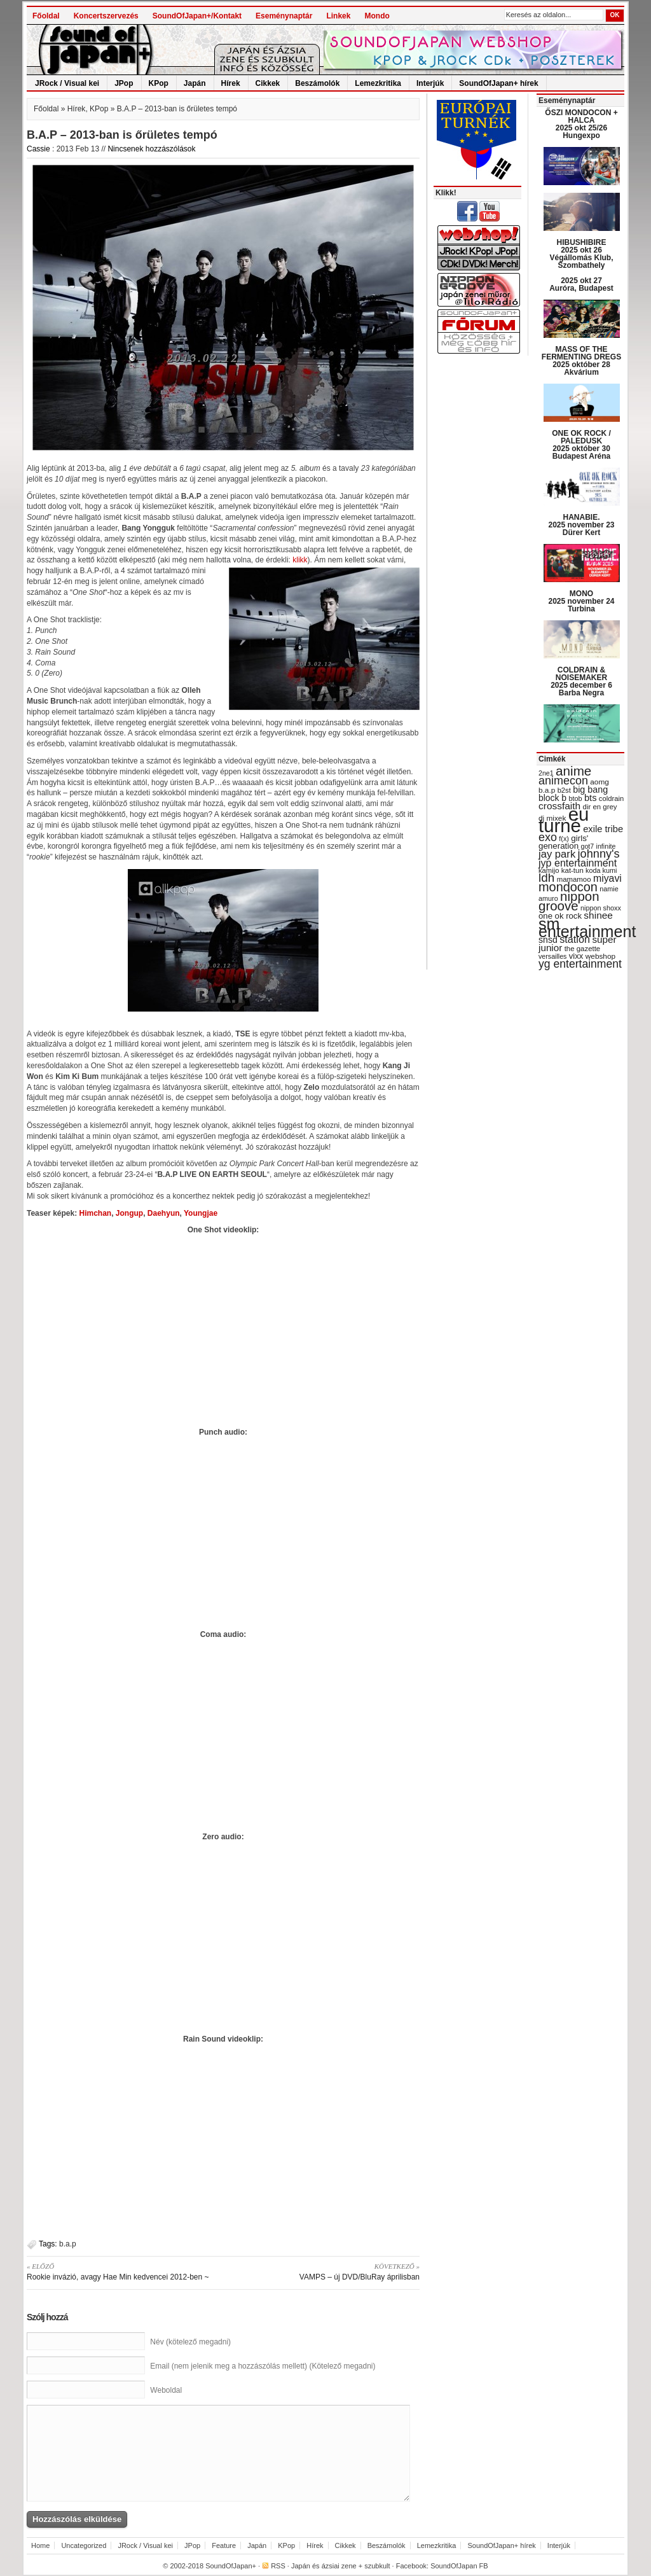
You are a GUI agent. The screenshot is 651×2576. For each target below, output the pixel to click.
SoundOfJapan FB (459, 2566)
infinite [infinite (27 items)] (606, 846)
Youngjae (200, 1213)
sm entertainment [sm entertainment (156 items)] (587, 927)
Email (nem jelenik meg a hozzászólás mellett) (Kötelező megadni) (262, 2366)
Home (40, 2545)
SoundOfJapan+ (230, 2566)
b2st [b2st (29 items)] (564, 790)
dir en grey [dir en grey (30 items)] (600, 807)
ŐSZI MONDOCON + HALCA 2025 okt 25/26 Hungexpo (581, 124)
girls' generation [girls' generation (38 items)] (563, 842)
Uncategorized (83, 2545)
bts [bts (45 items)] (590, 798)
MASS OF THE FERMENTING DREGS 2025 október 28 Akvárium (581, 361)
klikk (299, 559)
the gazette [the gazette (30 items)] (583, 948)
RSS (278, 2566)
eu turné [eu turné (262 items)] (563, 820)
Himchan (95, 1213)
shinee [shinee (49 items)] (598, 915)
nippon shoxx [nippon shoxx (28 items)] (600, 908)
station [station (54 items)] (574, 939)
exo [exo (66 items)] (547, 837)
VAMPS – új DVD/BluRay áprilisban (326, 2271)
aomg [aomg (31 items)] (599, 781)
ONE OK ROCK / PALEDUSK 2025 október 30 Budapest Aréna (581, 445)
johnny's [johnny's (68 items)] (599, 853)
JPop (123, 83)
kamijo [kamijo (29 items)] (548, 870)
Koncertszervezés (106, 15)
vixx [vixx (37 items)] (576, 956)
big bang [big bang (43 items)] (590, 789)
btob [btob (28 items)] (575, 798)
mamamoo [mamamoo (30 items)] (574, 879)
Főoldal (46, 15)
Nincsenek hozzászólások (151, 148)
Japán (195, 83)
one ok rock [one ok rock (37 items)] (560, 916)
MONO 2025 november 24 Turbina (581, 601)
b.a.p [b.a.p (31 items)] (546, 790)
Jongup (129, 1213)
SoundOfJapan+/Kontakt (197, 15)
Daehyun (163, 1213)
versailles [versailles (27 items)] (552, 956)
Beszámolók (317, 83)
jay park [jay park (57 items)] (556, 854)
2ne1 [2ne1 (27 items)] (546, 773)
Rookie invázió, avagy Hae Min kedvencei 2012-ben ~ (120, 2271)
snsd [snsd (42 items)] (548, 940)
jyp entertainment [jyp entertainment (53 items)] (577, 862)
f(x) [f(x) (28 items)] (564, 838)
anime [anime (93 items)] (573, 770)
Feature (224, 2545)
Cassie (38, 148)
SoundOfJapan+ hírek (498, 83)
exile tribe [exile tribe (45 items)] (603, 829)
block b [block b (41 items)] (552, 798)
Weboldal (166, 2390)
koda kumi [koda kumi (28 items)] (601, 870)
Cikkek (268, 83)
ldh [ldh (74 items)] (546, 877)
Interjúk (430, 83)
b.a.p (67, 2243)
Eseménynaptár (284, 15)
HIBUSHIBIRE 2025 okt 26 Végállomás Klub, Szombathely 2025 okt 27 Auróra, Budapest (581, 265)
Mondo (376, 15)
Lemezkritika (378, 83)
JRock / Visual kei (67, 83)
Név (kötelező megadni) (190, 2341)
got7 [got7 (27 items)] (587, 846)
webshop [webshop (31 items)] (600, 956)
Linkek (338, 15)
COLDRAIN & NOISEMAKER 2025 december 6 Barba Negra (581, 681)
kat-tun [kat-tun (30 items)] (572, 870)
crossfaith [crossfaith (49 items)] (559, 805)
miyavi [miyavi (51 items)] (607, 878)
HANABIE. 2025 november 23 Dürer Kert (581, 525)
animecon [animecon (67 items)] (563, 780)
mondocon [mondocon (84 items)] (568, 887)
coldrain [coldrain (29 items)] (611, 798)
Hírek (230, 83)
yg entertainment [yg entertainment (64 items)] (580, 963)
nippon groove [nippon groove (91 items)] (569, 901)
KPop (158, 83)
